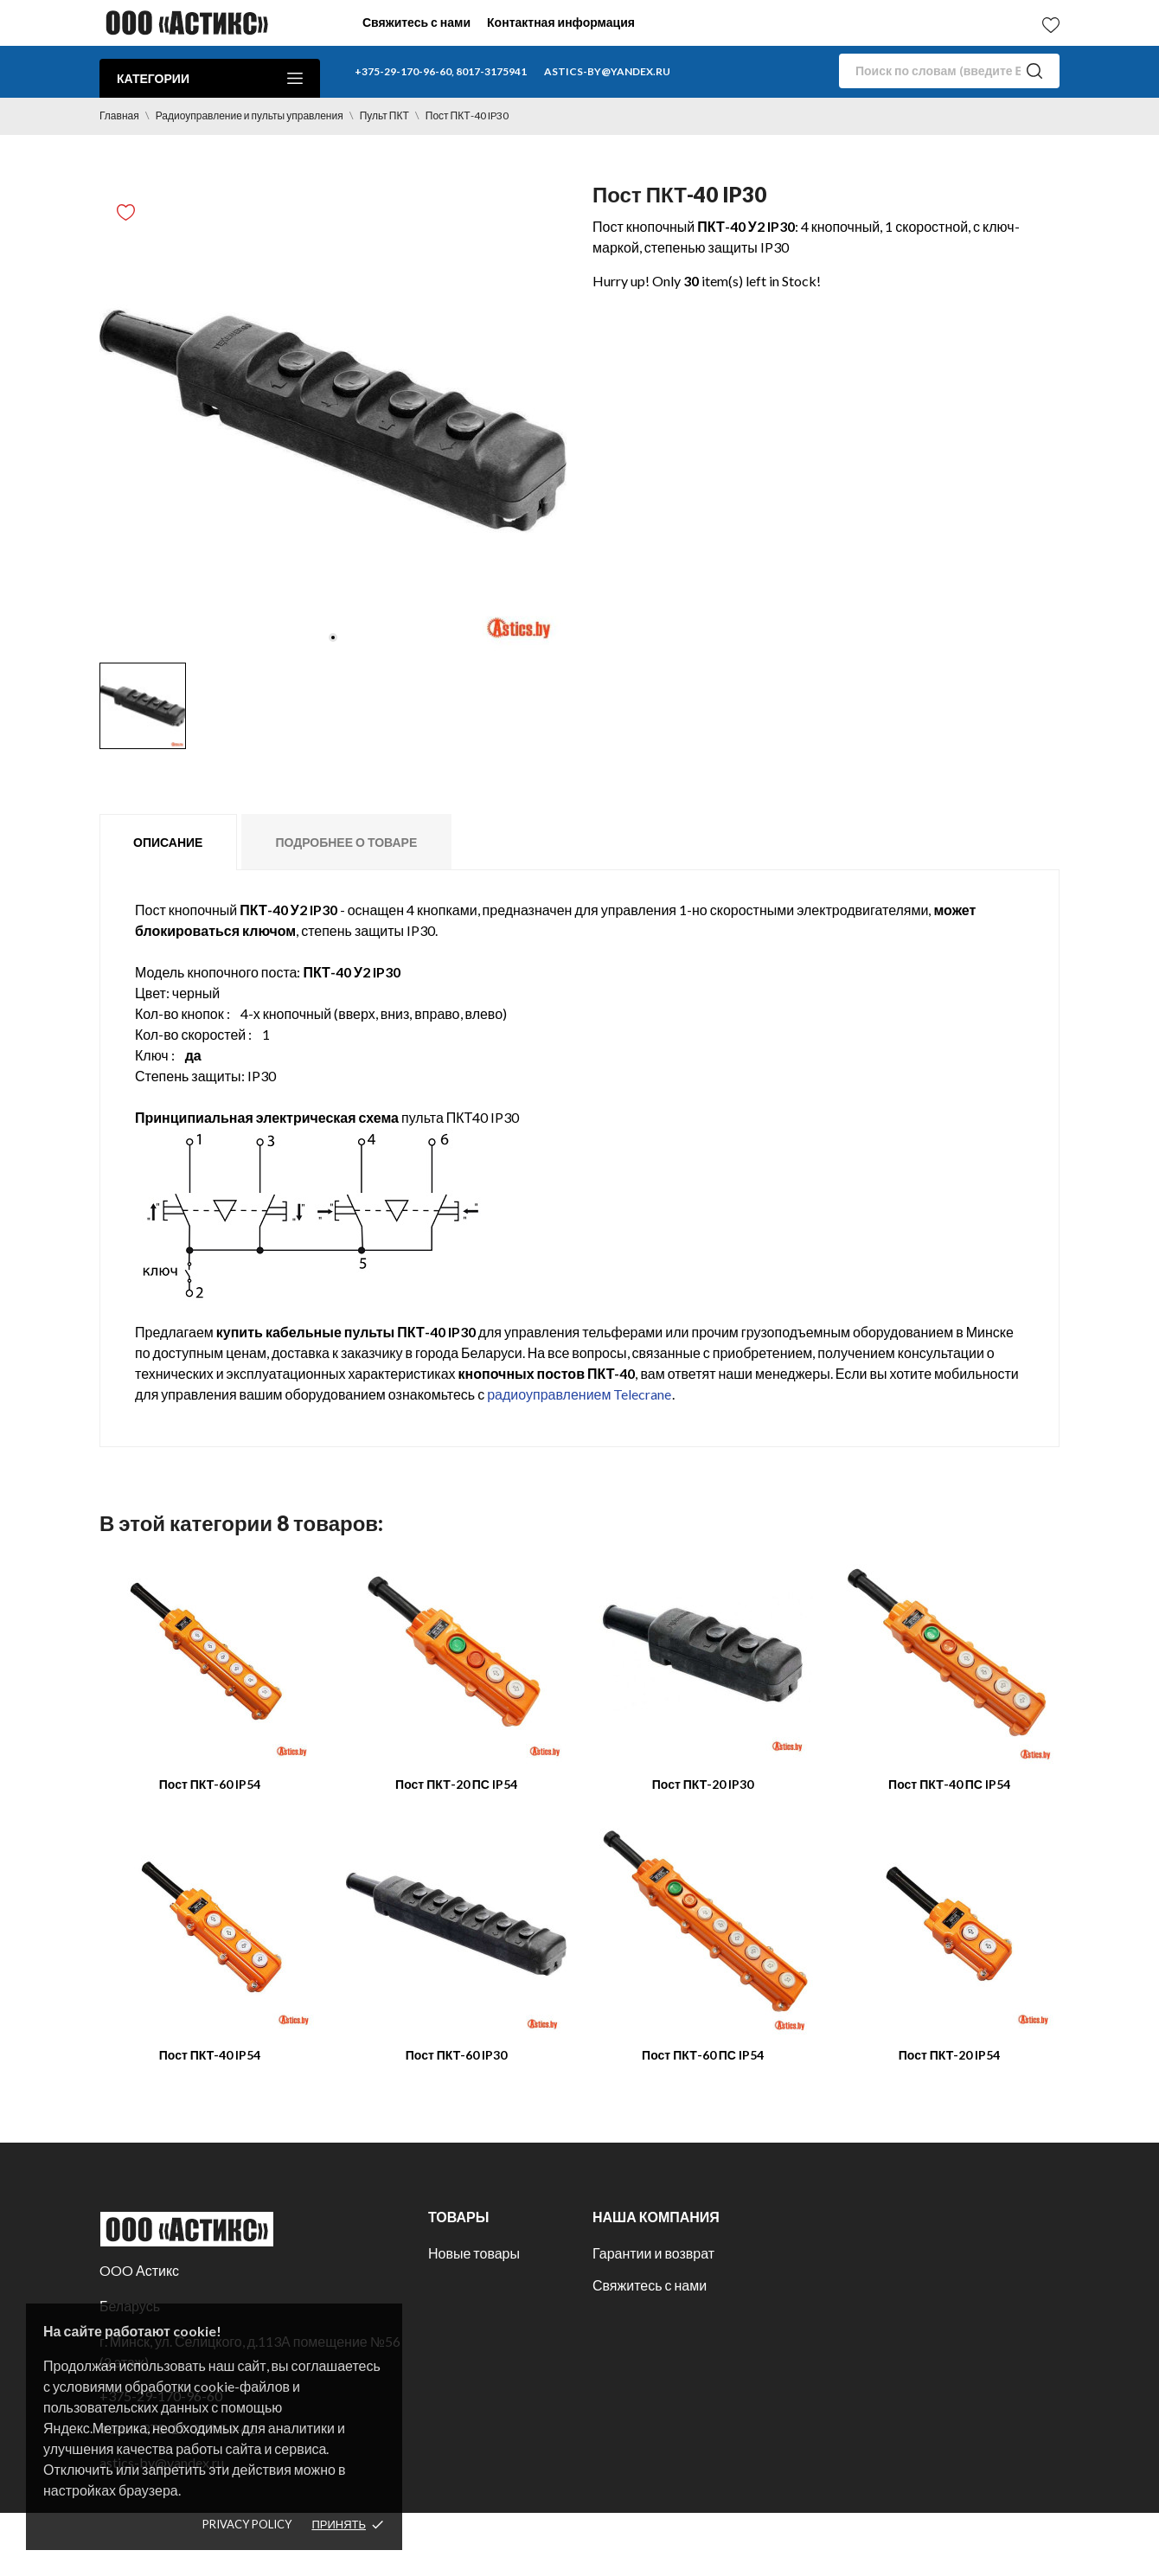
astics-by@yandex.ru (607, 71)
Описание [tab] (167, 842)
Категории (210, 78)
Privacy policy (246, 2524)
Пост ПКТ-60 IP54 (210, 1784)
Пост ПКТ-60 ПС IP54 (703, 2054)
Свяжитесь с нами (416, 22)
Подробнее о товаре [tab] (346, 842)
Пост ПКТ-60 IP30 (457, 2054)
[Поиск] (949, 71)
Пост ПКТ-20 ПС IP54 (456, 1784)
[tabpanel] (333, 420)
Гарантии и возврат (653, 2253)
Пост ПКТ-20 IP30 (703, 1784)
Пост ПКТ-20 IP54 (950, 2054)
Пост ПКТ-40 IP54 (210, 2054)
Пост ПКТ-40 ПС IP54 (949, 1784)
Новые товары (474, 2253)
